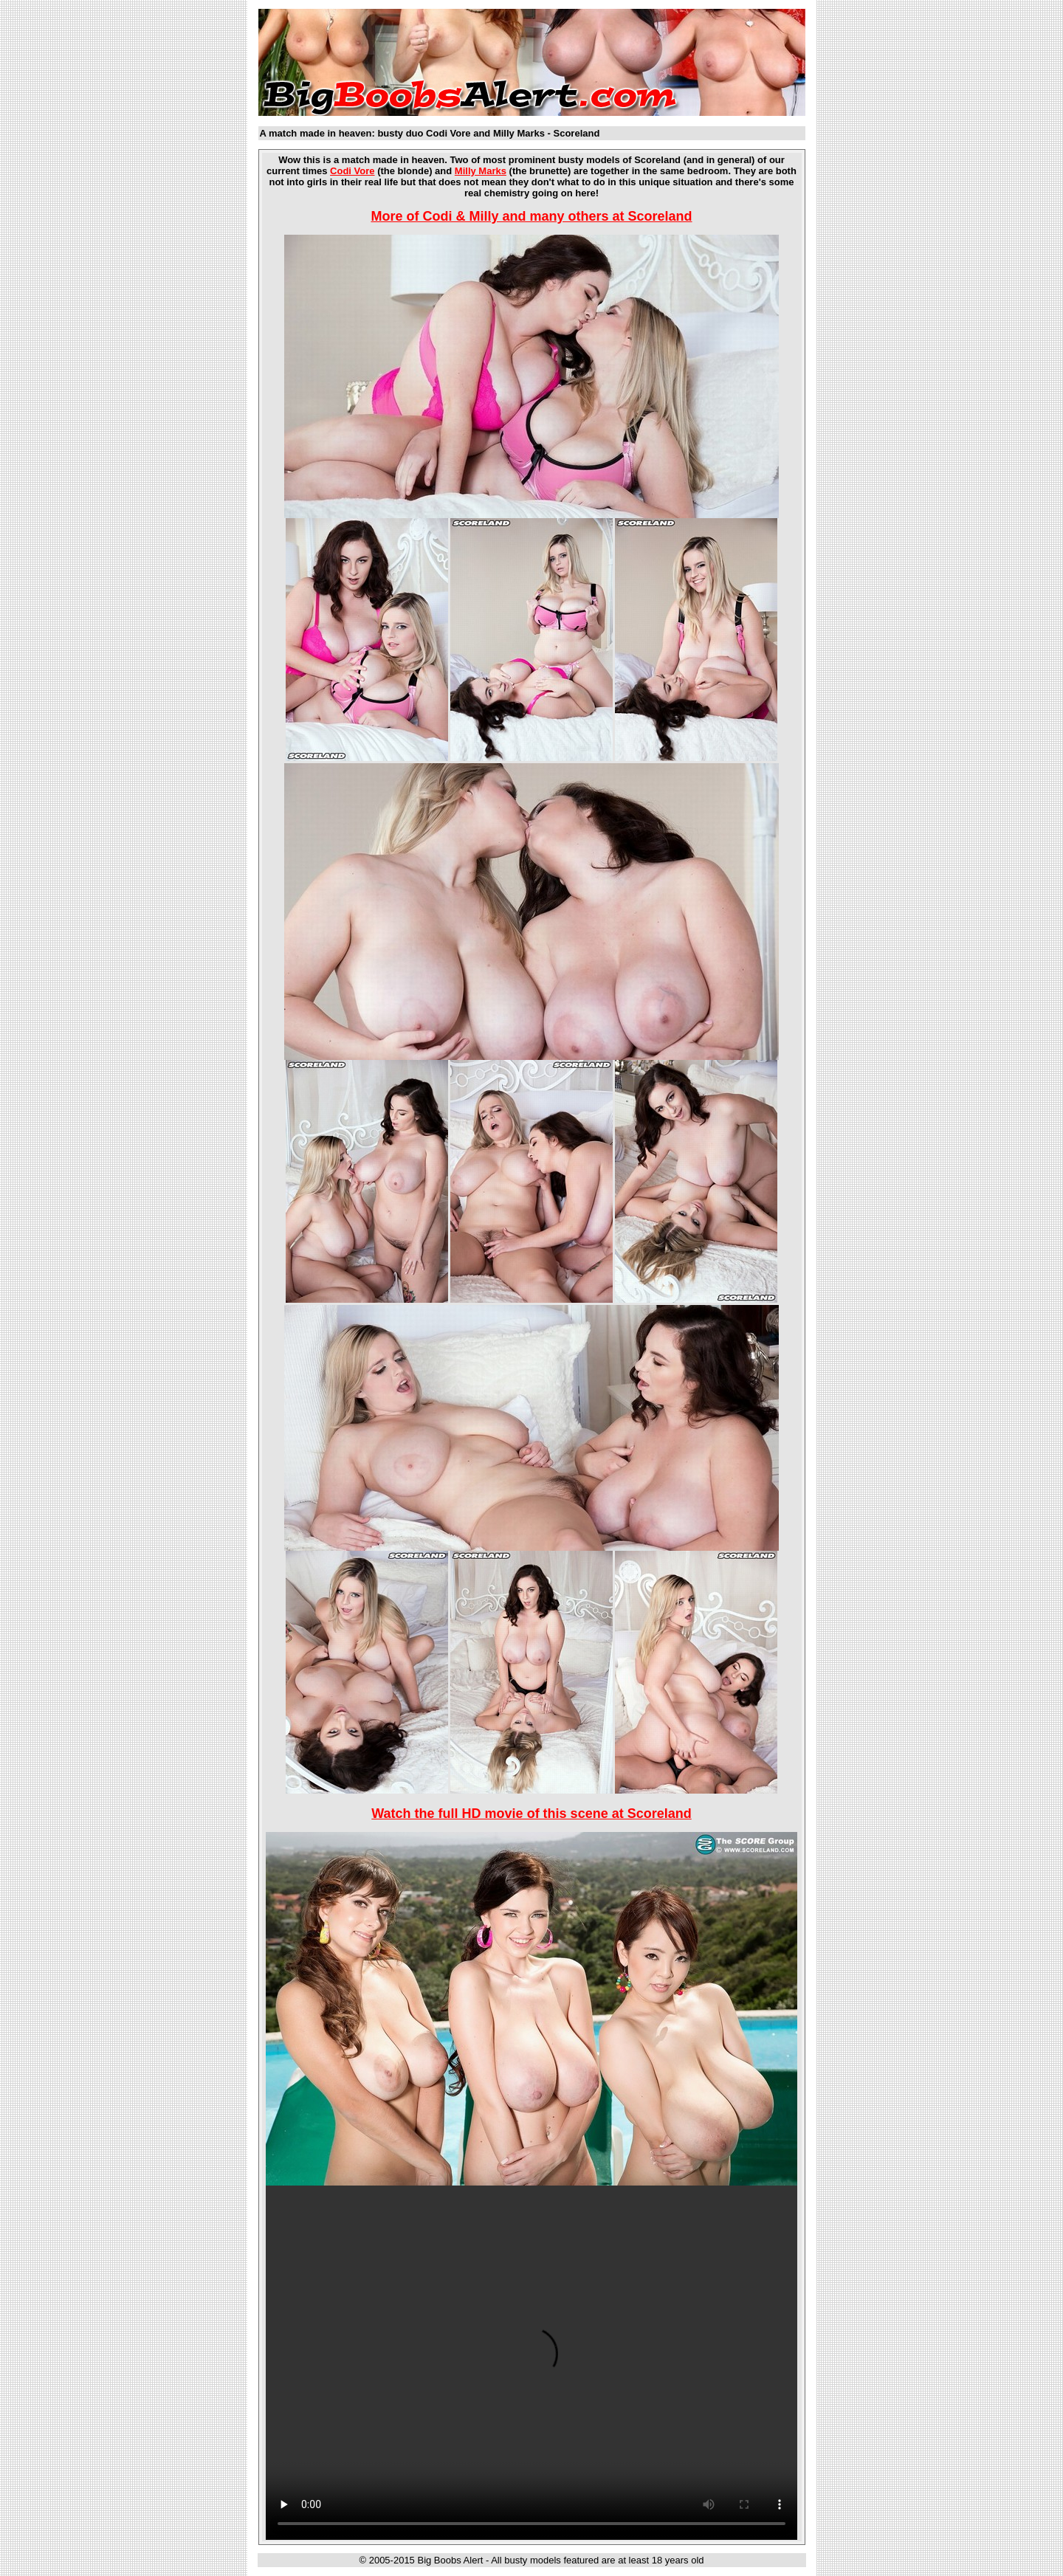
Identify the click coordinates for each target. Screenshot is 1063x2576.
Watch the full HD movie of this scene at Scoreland (531, 1813)
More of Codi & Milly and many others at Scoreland (531, 216)
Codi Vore (352, 170)
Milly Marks (480, 170)
